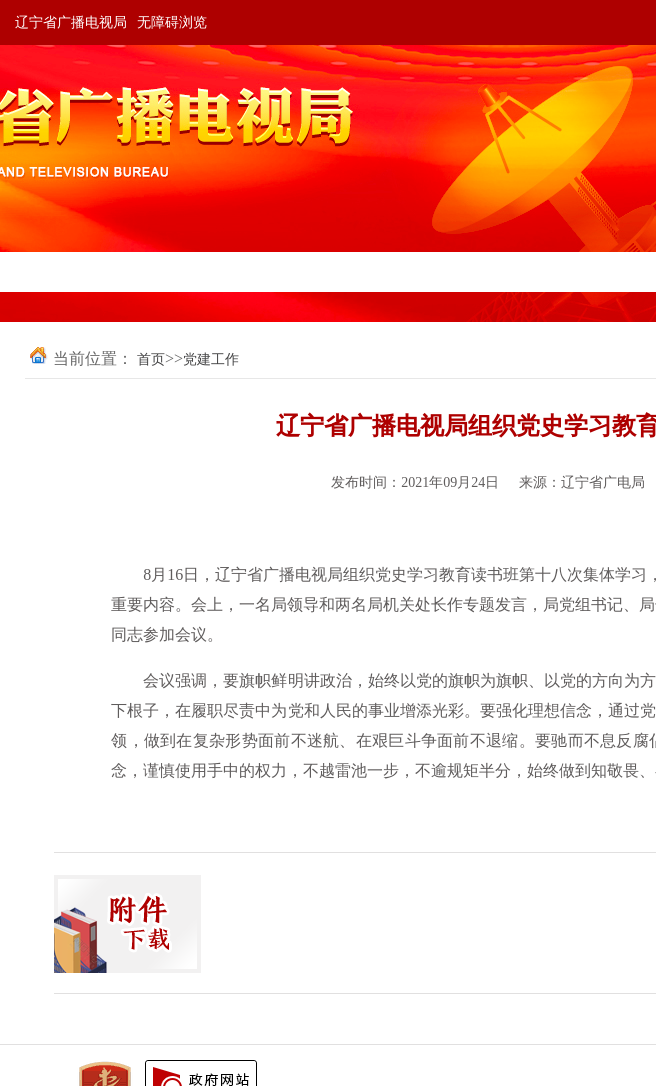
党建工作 (211, 359)
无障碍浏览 (172, 22)
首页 (151, 359)
